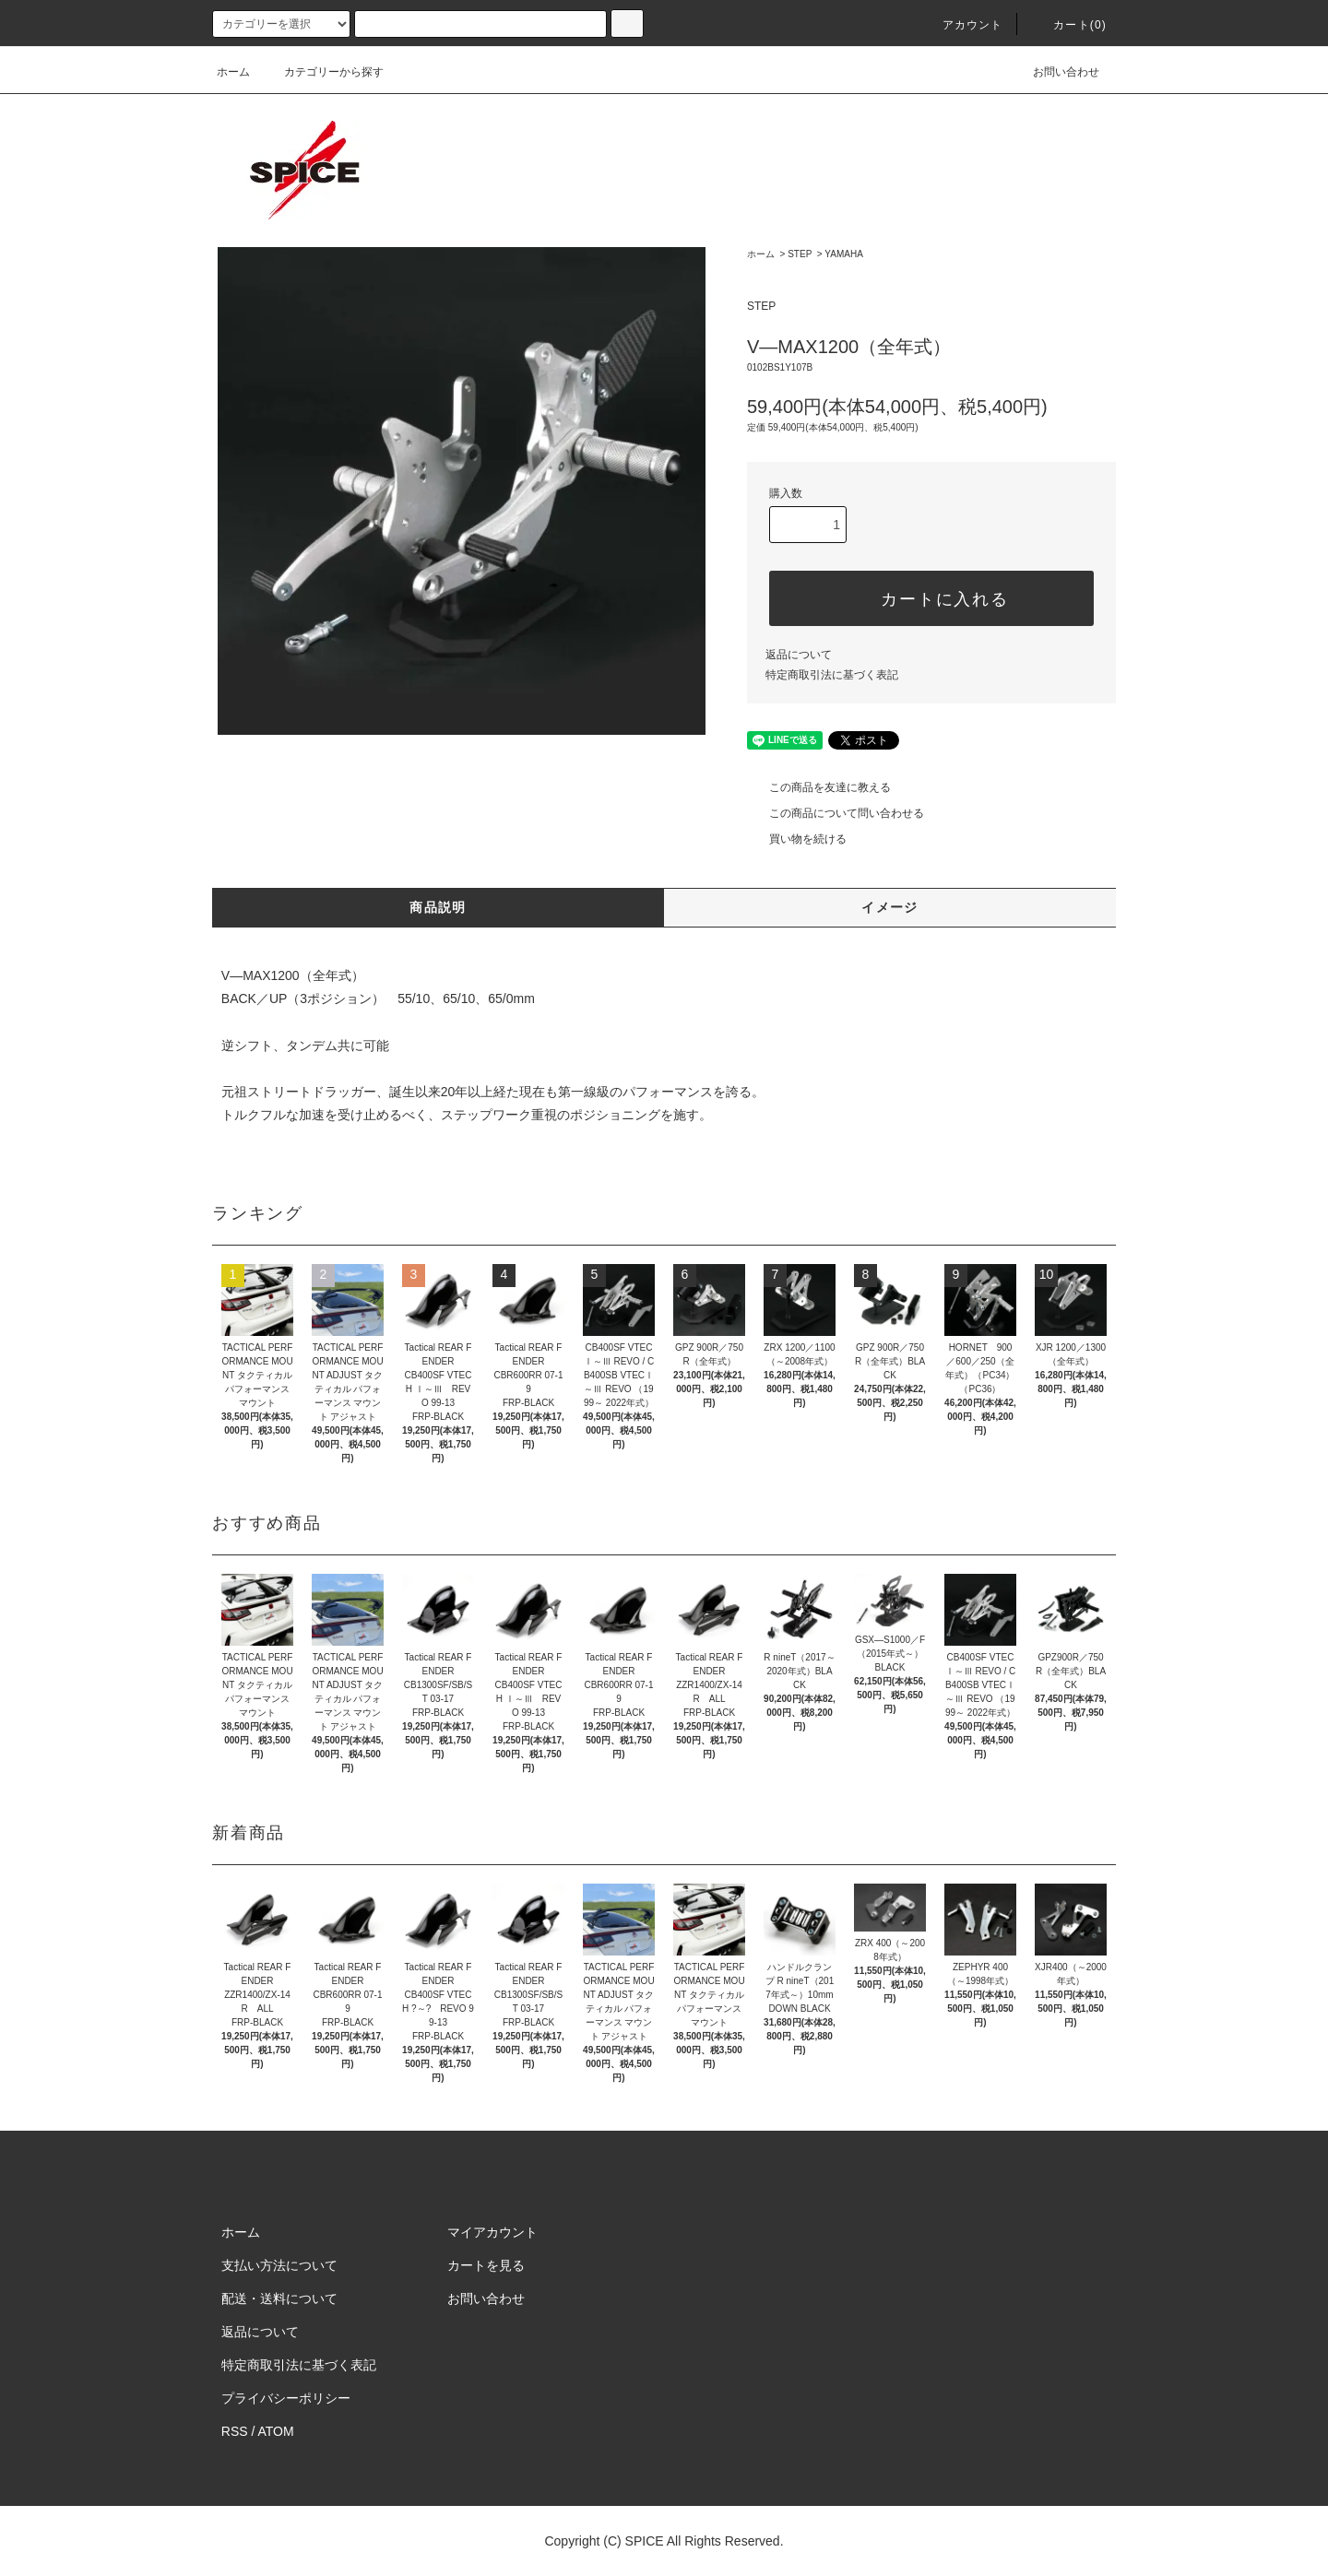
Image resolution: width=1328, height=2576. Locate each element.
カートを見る (486, 2265)
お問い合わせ (1055, 71)
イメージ (890, 907)
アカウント (961, 24)
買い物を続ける (797, 839)
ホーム (233, 71)
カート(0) (1069, 24)
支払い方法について (279, 2265)
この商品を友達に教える (819, 787)
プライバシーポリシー (285, 2398)
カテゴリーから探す (323, 71)
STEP (800, 254)
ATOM (276, 2431)
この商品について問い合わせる (835, 813)
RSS (234, 2431)
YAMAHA (843, 254)
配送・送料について (279, 2298)
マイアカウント (492, 2232)
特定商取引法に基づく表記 (831, 674)
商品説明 (438, 907)
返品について (798, 654)
